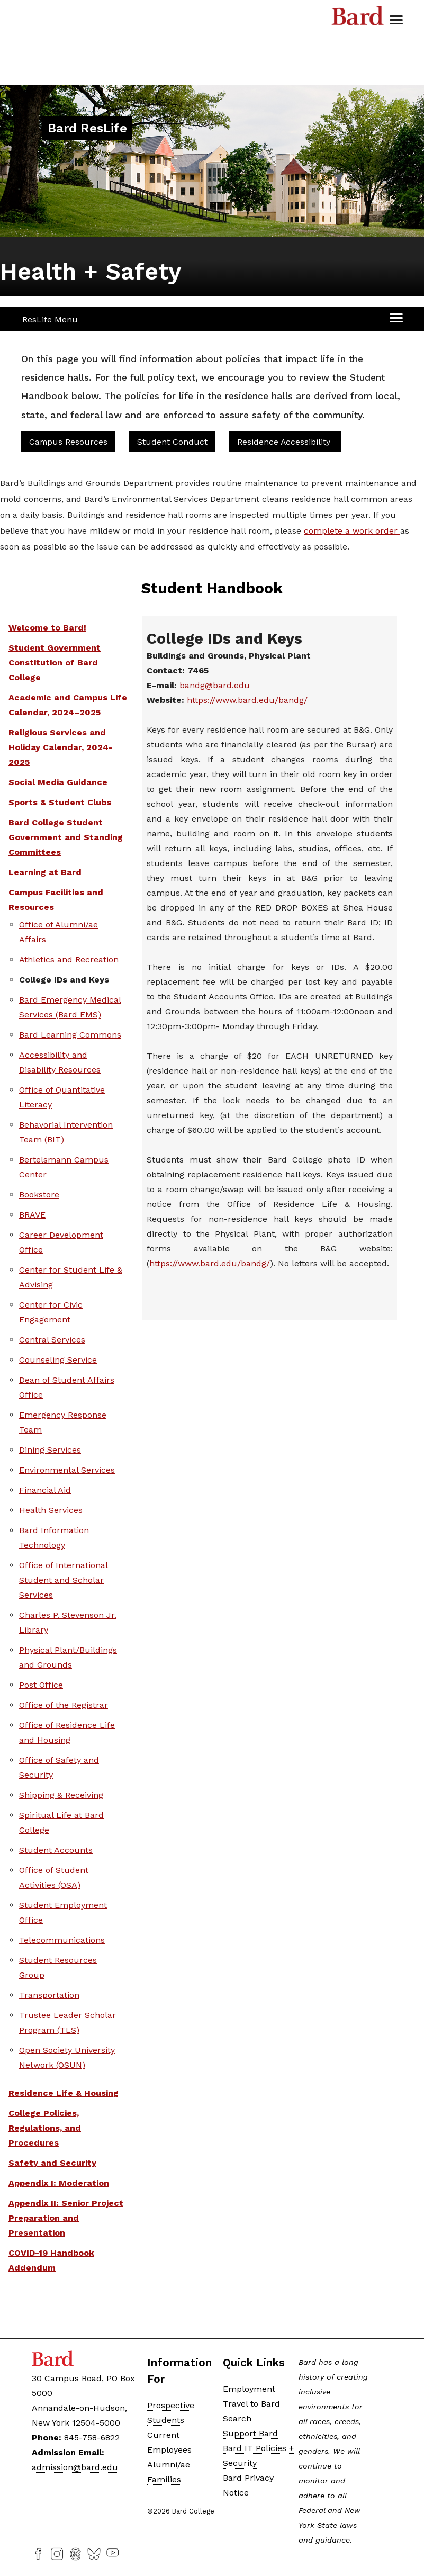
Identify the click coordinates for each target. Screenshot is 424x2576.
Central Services (52, 1340)
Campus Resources (68, 442)
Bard (357, 18)
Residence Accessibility (285, 442)
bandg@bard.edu (214, 685)
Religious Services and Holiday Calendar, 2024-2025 (60, 747)
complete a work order (352, 531)
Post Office (41, 1685)
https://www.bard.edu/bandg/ (247, 700)
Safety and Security (52, 2163)
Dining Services (50, 1450)
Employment (249, 2389)
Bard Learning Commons (70, 1035)
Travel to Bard (251, 2404)
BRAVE (32, 1215)
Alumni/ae (168, 2465)
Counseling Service (58, 1360)
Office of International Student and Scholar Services (63, 1580)
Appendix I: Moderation (58, 2183)
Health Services (51, 1510)
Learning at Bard (45, 872)
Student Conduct (172, 442)
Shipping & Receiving (61, 1795)
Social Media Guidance (57, 782)
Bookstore (39, 1195)
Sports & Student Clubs (59, 802)
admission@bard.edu (75, 2467)
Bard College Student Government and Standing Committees (65, 837)
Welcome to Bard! (47, 628)
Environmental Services (67, 1470)
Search (237, 2418)
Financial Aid (45, 1490)
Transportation (49, 1995)
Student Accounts (56, 1850)
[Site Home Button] (87, 129)
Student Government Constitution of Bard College (54, 662)
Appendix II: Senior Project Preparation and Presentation (65, 2218)
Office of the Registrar (63, 1705)
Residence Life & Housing (63, 2093)
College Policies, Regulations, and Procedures (44, 2128)
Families (164, 2479)
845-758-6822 (92, 2438)
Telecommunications (62, 1940)
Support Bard (250, 2433)
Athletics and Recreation (69, 959)
